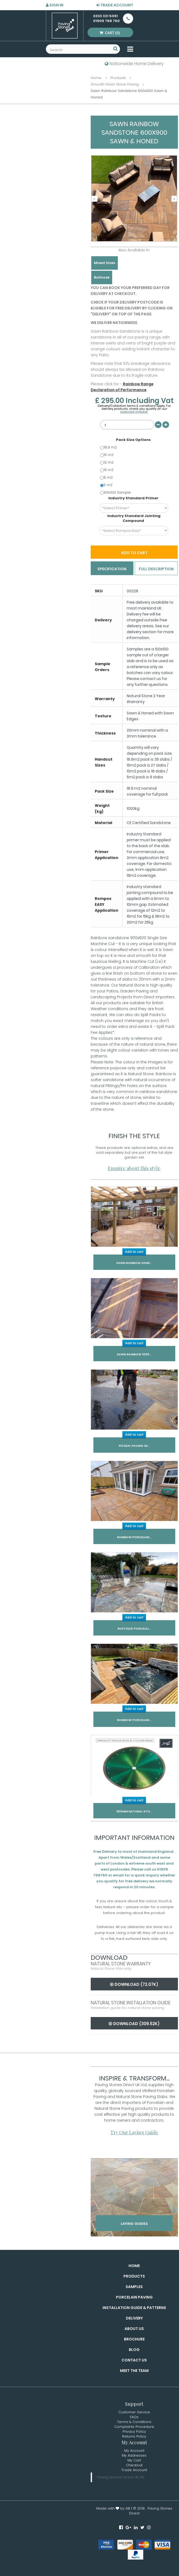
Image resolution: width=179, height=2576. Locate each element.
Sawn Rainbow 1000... (134, 1354)
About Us (134, 2328)
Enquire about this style (134, 1168)
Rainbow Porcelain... (134, 1537)
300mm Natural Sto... (134, 1811)
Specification (111, 569)
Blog (134, 2349)
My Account (134, 2450)
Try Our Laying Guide (134, 2132)
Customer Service (134, 2412)
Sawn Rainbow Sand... (134, 1263)
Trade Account (114, 5)
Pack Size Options (134, 439)
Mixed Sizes (104, 262)
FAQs (134, 2417)
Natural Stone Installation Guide (130, 2003)
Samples (134, 2286)
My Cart (134, 2460)
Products (134, 2276)
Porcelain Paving (134, 2297)
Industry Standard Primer (133, 498)
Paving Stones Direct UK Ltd (120, 2477)
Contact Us (134, 2360)
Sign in (54, 5)
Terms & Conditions (134, 2421)
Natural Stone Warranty (121, 1964)
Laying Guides (134, 2223)
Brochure (134, 2339)
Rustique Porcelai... (134, 1628)
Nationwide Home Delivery (134, 63)
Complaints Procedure (134, 2426)
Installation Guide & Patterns (134, 2307)
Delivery (134, 2318)
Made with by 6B (113, 2508)
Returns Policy (134, 2436)
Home (134, 2265)
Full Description (156, 569)
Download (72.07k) (134, 1984)
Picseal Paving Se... (134, 1446)
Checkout (134, 2465)
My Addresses (134, 2455)
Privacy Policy (134, 2431)
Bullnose (101, 277)
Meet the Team (134, 2370)
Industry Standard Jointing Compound (133, 518)
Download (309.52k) (134, 2023)
